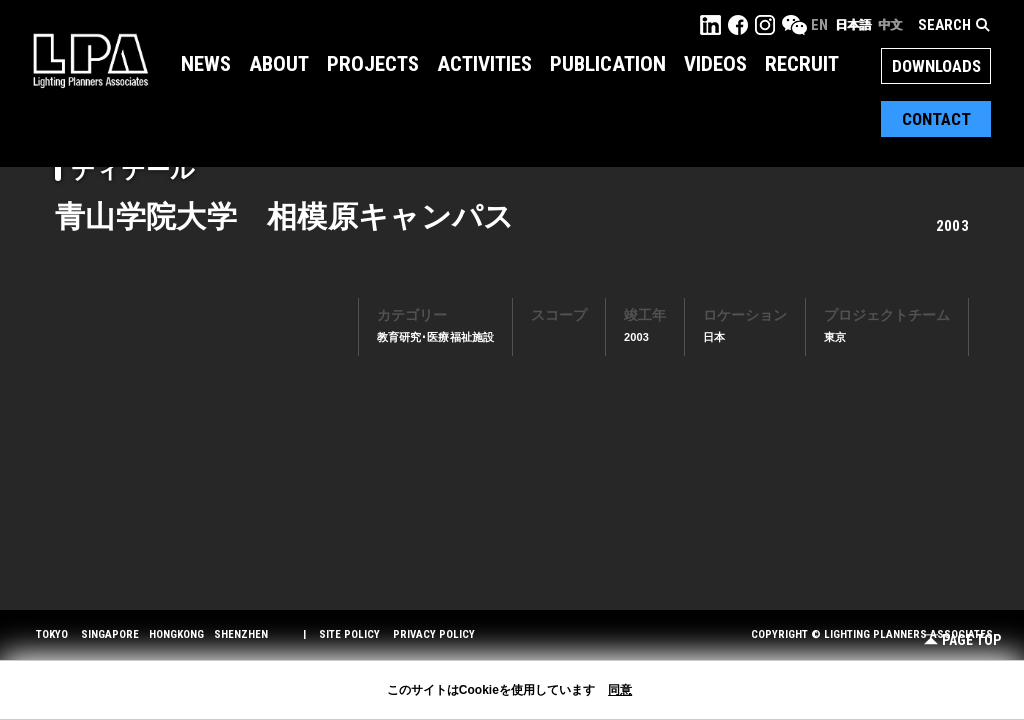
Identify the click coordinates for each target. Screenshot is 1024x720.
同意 (620, 690)
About (279, 64)
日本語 (853, 25)
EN (819, 25)
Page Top (962, 640)
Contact (936, 119)
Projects (373, 64)
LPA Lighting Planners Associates (90, 60)
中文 (890, 25)
